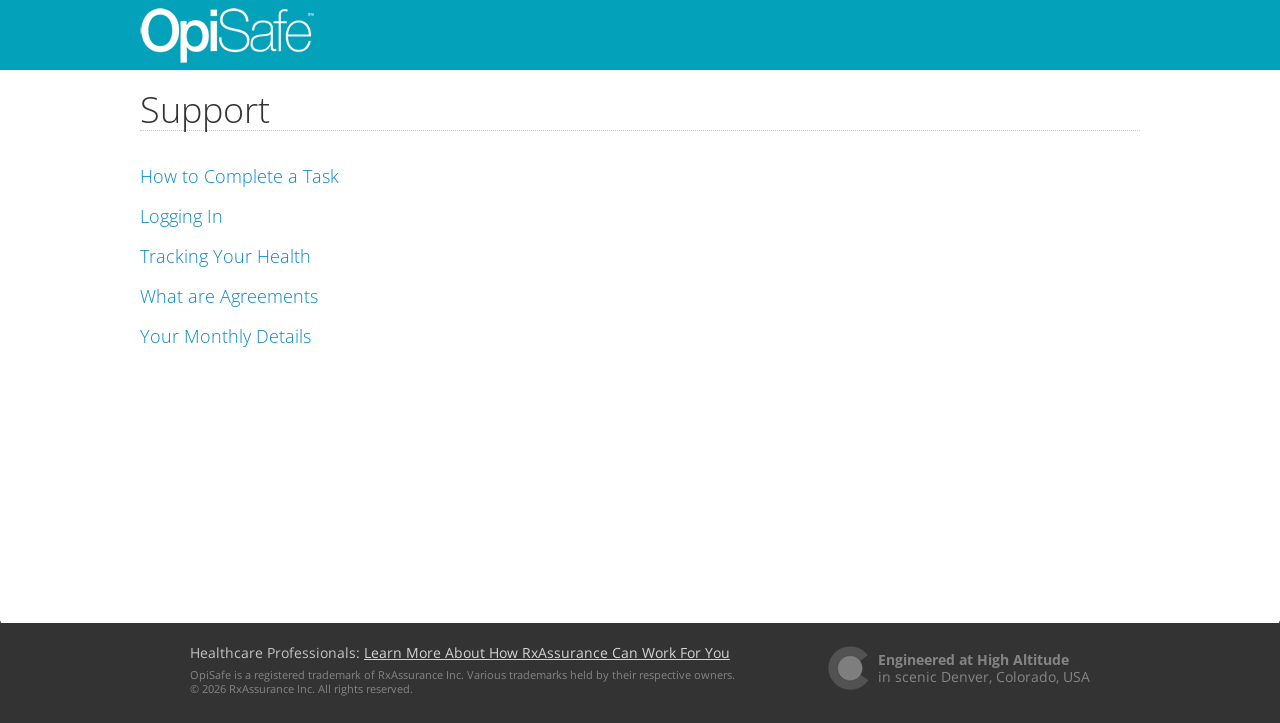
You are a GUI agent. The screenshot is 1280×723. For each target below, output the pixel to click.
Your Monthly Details (225, 336)
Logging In (181, 216)
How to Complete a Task (239, 176)
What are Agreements (229, 296)
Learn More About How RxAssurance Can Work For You (547, 652)
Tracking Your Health (225, 256)
